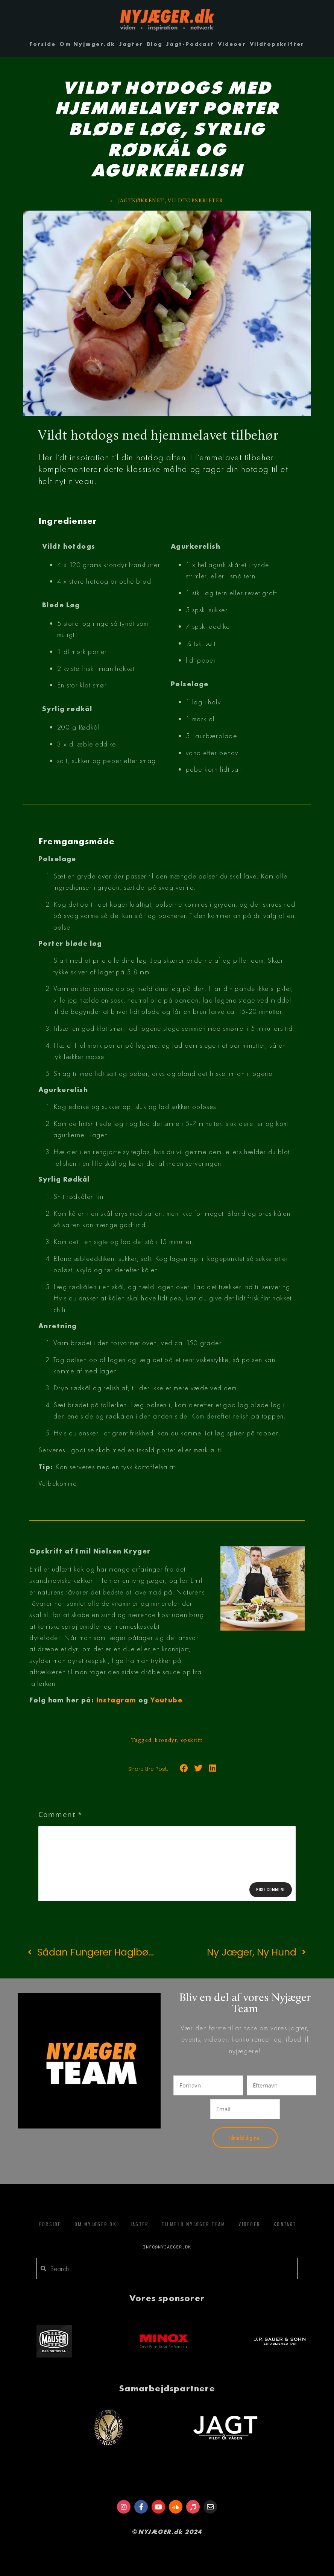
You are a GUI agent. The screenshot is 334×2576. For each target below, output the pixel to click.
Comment (60, 1814)
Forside (43, 43)
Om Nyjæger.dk (87, 43)
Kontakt (284, 2224)
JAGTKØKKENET (141, 201)
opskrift (192, 1740)
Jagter (131, 43)
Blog (154, 43)
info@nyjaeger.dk (167, 2247)
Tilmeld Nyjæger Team (193, 2224)
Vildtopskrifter (277, 43)
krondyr (166, 1740)
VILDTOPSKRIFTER (195, 201)
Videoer (232, 43)
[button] (183, 1768)
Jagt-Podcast (190, 43)
